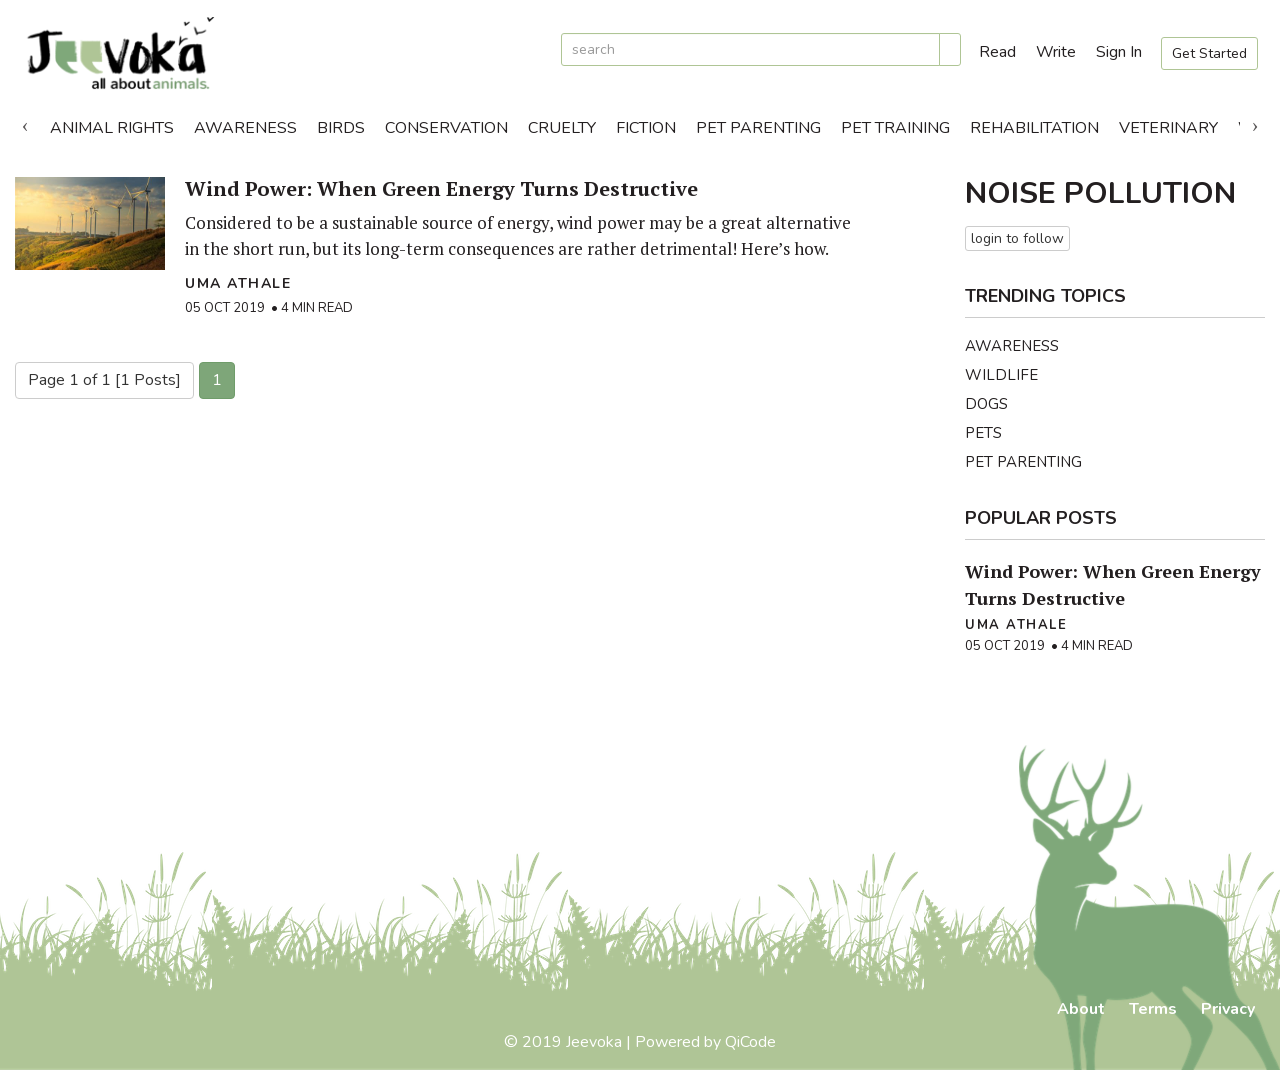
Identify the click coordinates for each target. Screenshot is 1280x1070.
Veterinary (1168, 128)
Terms (1153, 1009)
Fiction (646, 128)
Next (1255, 123)
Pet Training (895, 128)
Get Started (1209, 53)
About (1081, 1009)
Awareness (245, 128)
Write (1056, 52)
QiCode (750, 1042)
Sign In (1119, 52)
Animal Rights (112, 128)
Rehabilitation (1034, 128)
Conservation (446, 128)
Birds (341, 128)
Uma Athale (238, 283)
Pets (983, 433)
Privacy (1228, 1009)
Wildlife (1001, 375)
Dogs (986, 404)
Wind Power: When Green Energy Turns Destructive (441, 188)
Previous (25, 123)
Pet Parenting (758, 128)
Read (997, 52)
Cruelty (562, 128)
